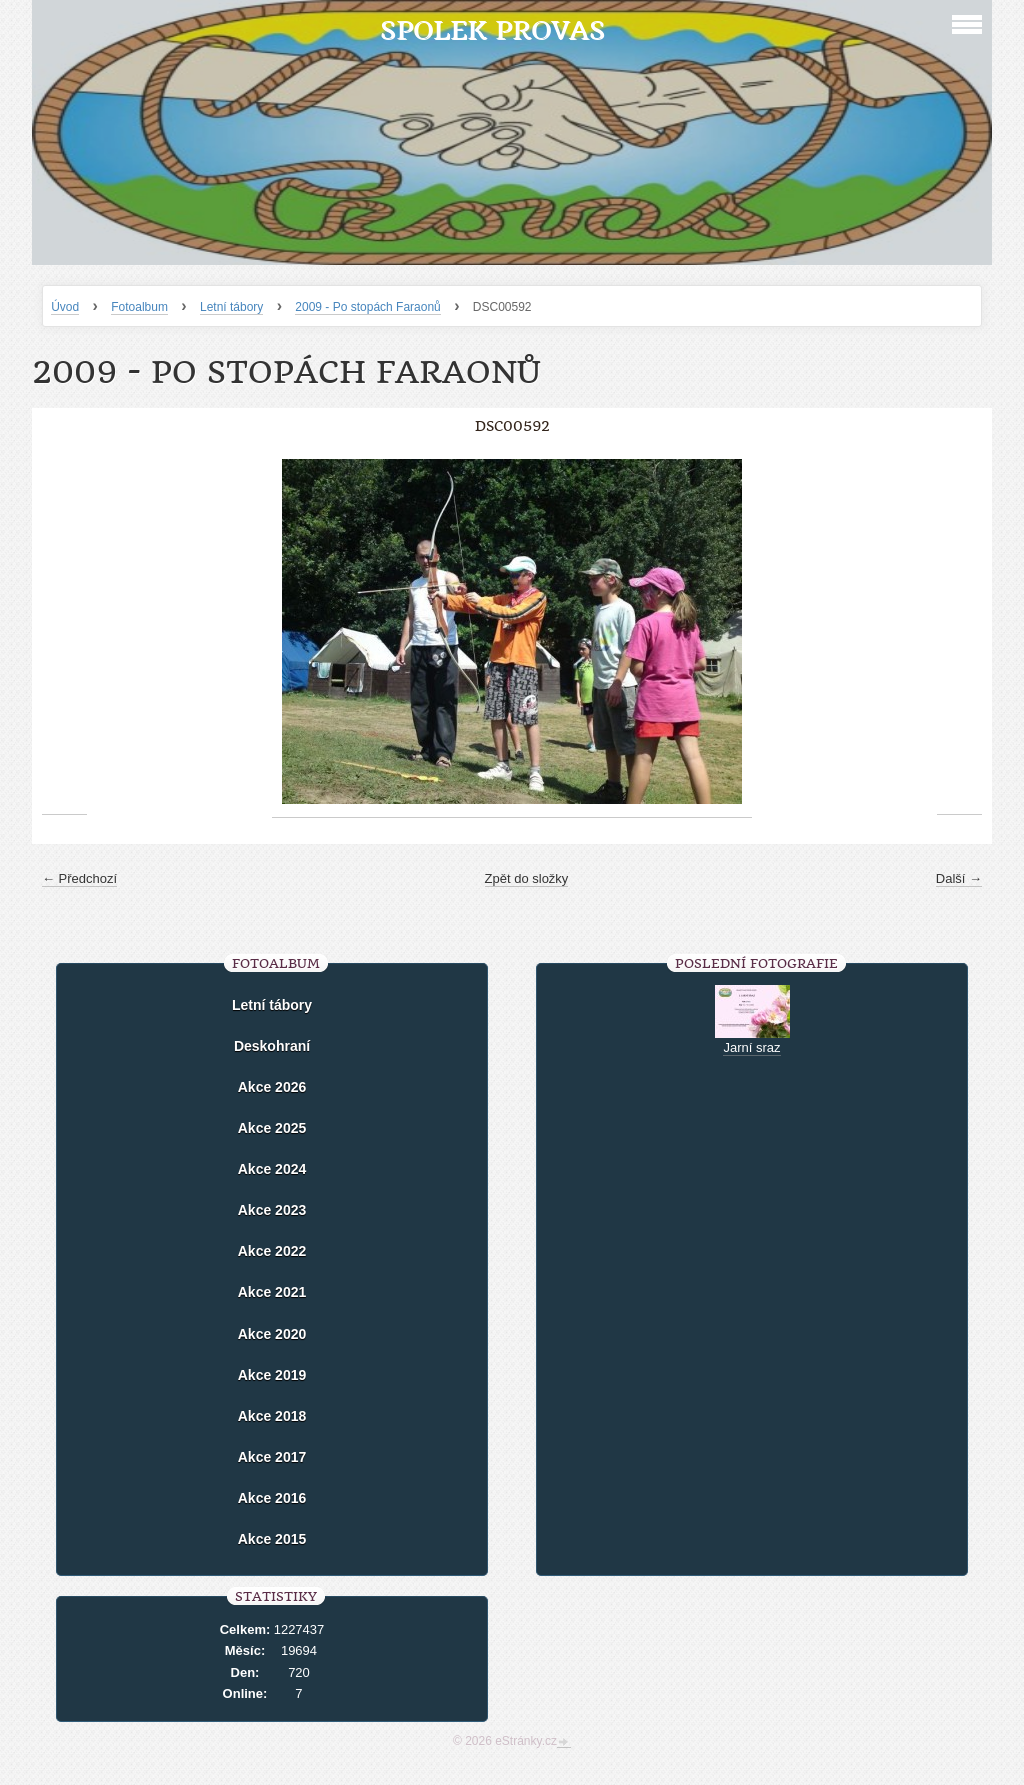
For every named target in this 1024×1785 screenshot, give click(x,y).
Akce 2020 (272, 1334)
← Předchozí (79, 878)
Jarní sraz (751, 1047)
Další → (959, 878)
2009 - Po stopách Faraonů (367, 307)
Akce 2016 (272, 1498)
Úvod (65, 307)
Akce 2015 (272, 1539)
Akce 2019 (272, 1375)
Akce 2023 (272, 1210)
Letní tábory (231, 307)
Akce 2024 (272, 1169)
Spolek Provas (492, 30)
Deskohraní (272, 1046)
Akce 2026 (272, 1087)
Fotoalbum (139, 307)
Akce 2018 (272, 1416)
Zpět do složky (527, 878)
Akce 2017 (272, 1457)
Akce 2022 (272, 1251)
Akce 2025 (272, 1128)
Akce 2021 (272, 1292)
